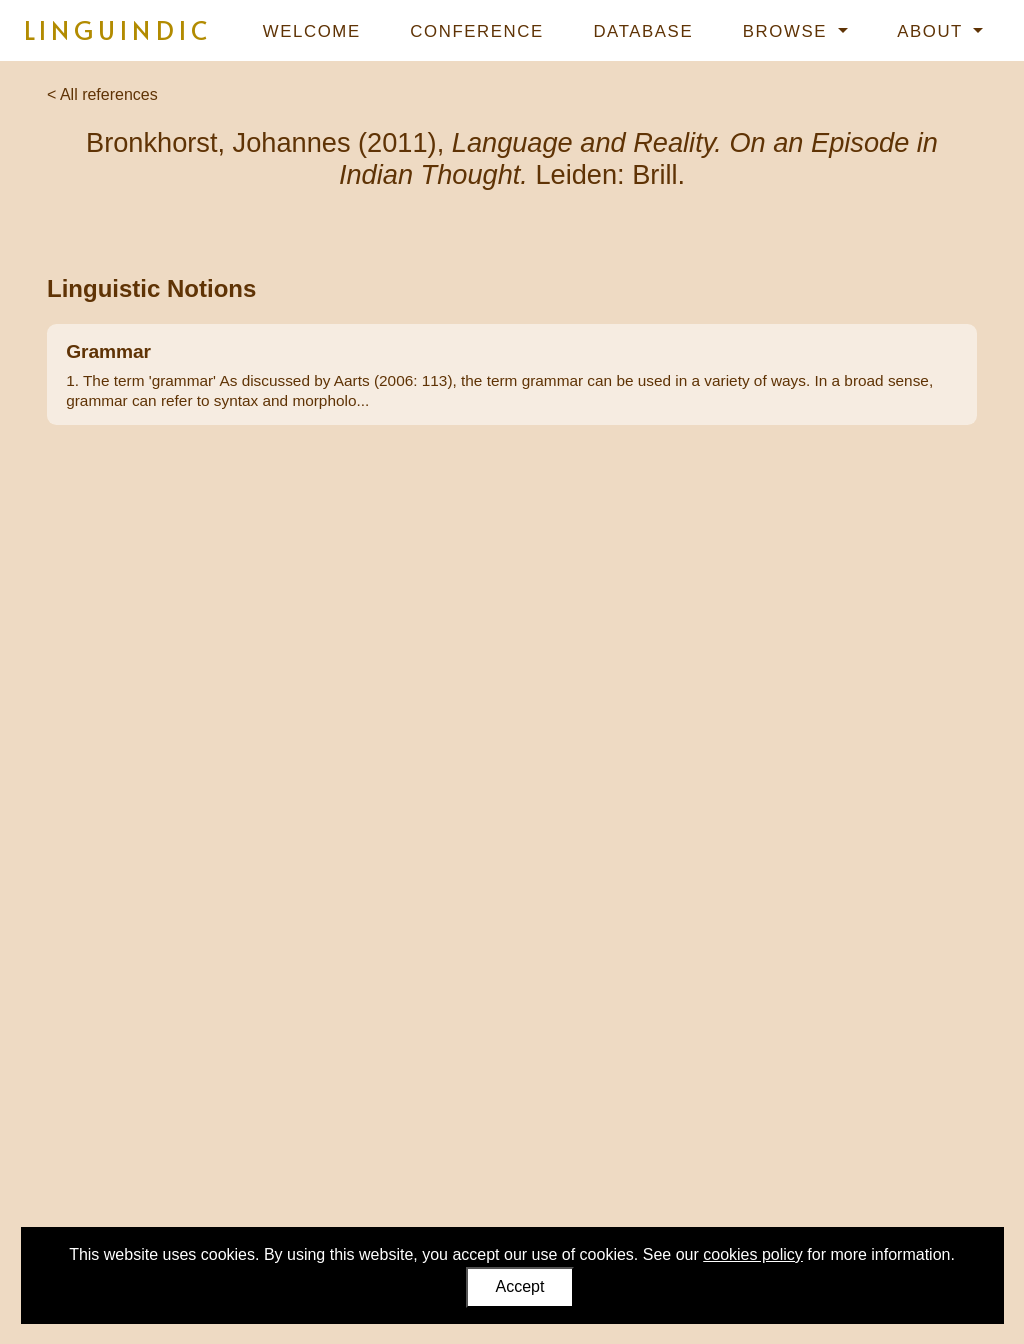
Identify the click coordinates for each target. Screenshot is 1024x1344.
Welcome (312, 31)
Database (643, 31)
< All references (102, 94)
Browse (788, 31)
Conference (476, 31)
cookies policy (753, 1254)
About (933, 31)
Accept (520, 1286)
